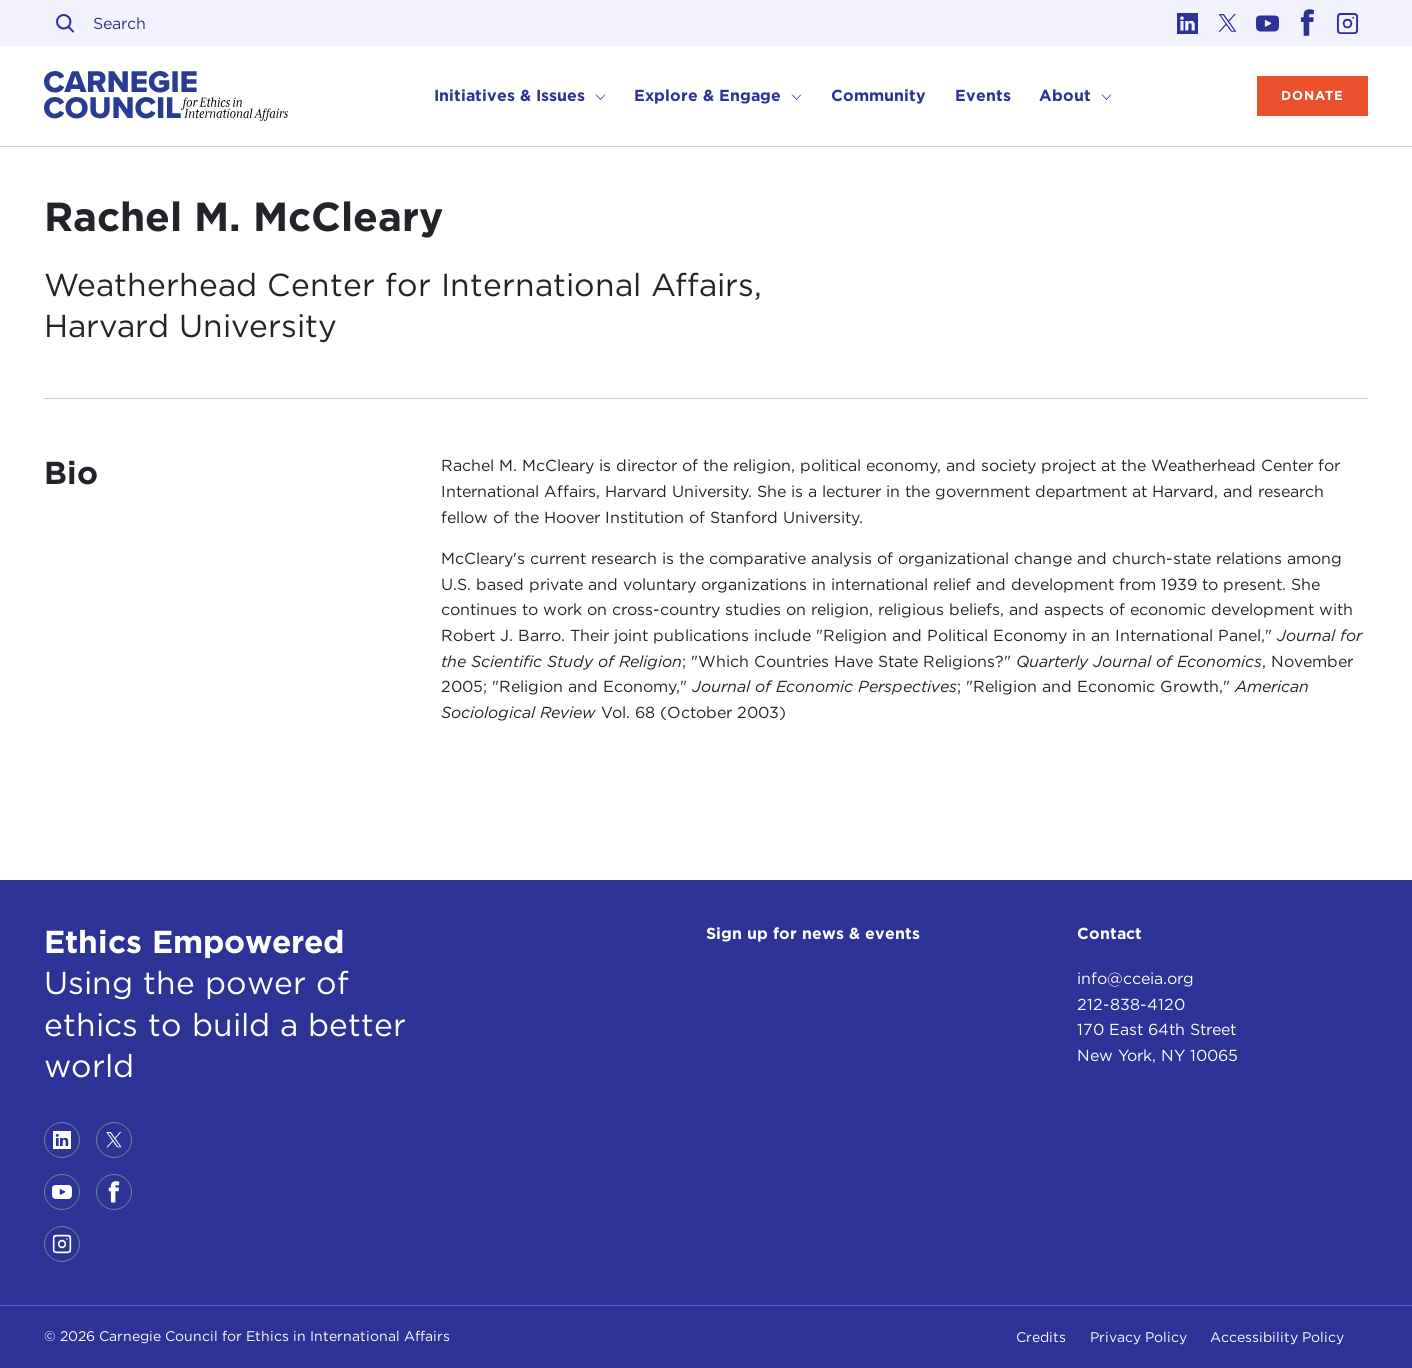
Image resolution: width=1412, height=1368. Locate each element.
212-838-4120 (1131, 1004)
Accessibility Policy (1277, 1337)
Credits (1041, 1337)
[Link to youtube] (1268, 23)
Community (878, 95)
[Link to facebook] (1308, 23)
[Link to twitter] (1228, 23)
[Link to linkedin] (1188, 23)
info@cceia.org (1135, 978)
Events (983, 95)
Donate (1312, 95)
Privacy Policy (1138, 1337)
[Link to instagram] (1348, 23)
